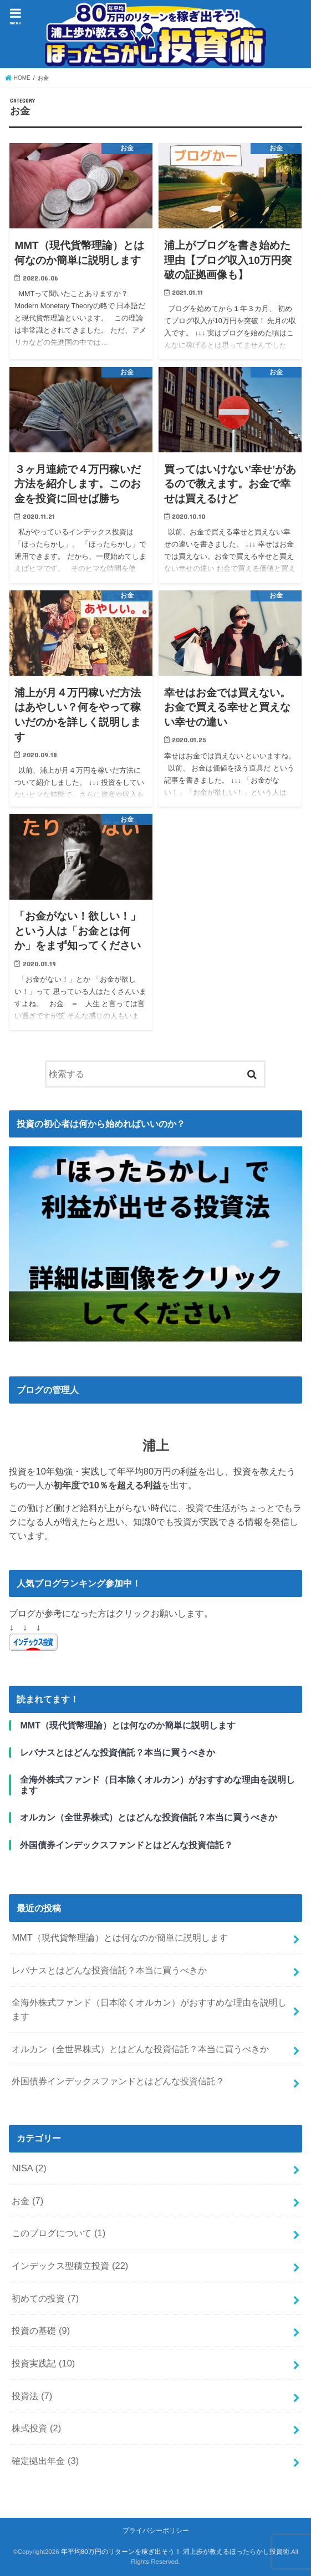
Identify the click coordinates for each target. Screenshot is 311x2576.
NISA (29, 2168)
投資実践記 (43, 2363)
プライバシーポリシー (156, 2530)
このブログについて (58, 2233)
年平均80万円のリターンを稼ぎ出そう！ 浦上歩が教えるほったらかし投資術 (175, 2551)
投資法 (32, 2396)
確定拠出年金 (45, 2461)
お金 (27, 2201)
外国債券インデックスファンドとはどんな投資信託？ (118, 2081)
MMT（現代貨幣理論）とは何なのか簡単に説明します (120, 1937)
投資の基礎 (41, 2330)
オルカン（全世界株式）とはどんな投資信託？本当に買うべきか (140, 2049)
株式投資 (36, 2428)
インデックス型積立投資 (70, 2266)
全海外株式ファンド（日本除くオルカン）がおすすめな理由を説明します (149, 2009)
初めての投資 (45, 2298)
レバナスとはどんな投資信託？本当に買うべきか (109, 1970)
